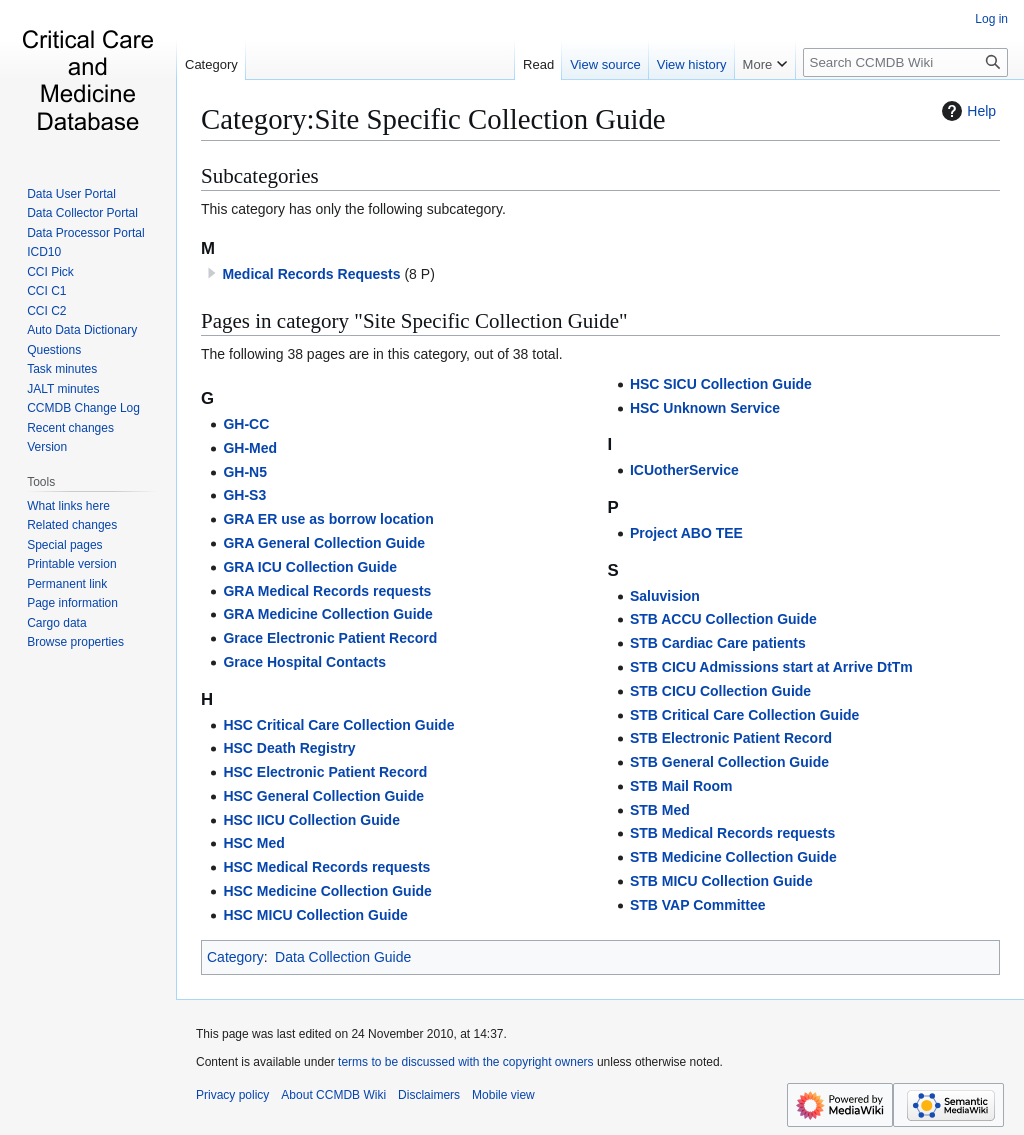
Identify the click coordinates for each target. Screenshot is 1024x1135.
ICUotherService (684, 470)
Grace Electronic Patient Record (330, 638)
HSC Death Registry (289, 748)
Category (235, 957)
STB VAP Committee (698, 905)
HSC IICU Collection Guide (311, 820)
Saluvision (665, 596)
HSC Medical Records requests (326, 867)
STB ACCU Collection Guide (723, 619)
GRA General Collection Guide (324, 543)
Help (966, 111)
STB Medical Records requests (732, 833)
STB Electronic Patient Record (731, 738)
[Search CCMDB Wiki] (905, 62)
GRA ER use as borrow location (328, 519)
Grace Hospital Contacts (304, 662)
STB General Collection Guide (729, 762)
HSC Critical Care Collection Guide (338, 725)
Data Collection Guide (343, 957)
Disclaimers (429, 1095)
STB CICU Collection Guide (720, 691)
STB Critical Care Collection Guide (745, 715)
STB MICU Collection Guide (721, 881)
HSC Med (253, 843)
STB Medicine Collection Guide (733, 857)
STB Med (660, 810)
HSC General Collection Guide (323, 796)
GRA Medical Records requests (327, 591)
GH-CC (246, 424)
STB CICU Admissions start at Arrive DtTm (771, 667)
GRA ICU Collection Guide (310, 567)
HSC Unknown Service (705, 408)
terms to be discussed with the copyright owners (465, 1062)
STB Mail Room (681, 786)
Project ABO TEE (686, 533)
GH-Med (250, 448)
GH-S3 (244, 495)
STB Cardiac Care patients (718, 643)
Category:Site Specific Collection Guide (433, 119)
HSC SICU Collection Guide (721, 384)
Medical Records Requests (311, 274)
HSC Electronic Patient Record (325, 772)
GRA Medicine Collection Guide (328, 614)
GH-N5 (245, 472)
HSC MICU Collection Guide (315, 915)
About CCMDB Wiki (333, 1095)
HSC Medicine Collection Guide (327, 891)
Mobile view (503, 1095)
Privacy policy (232, 1095)
